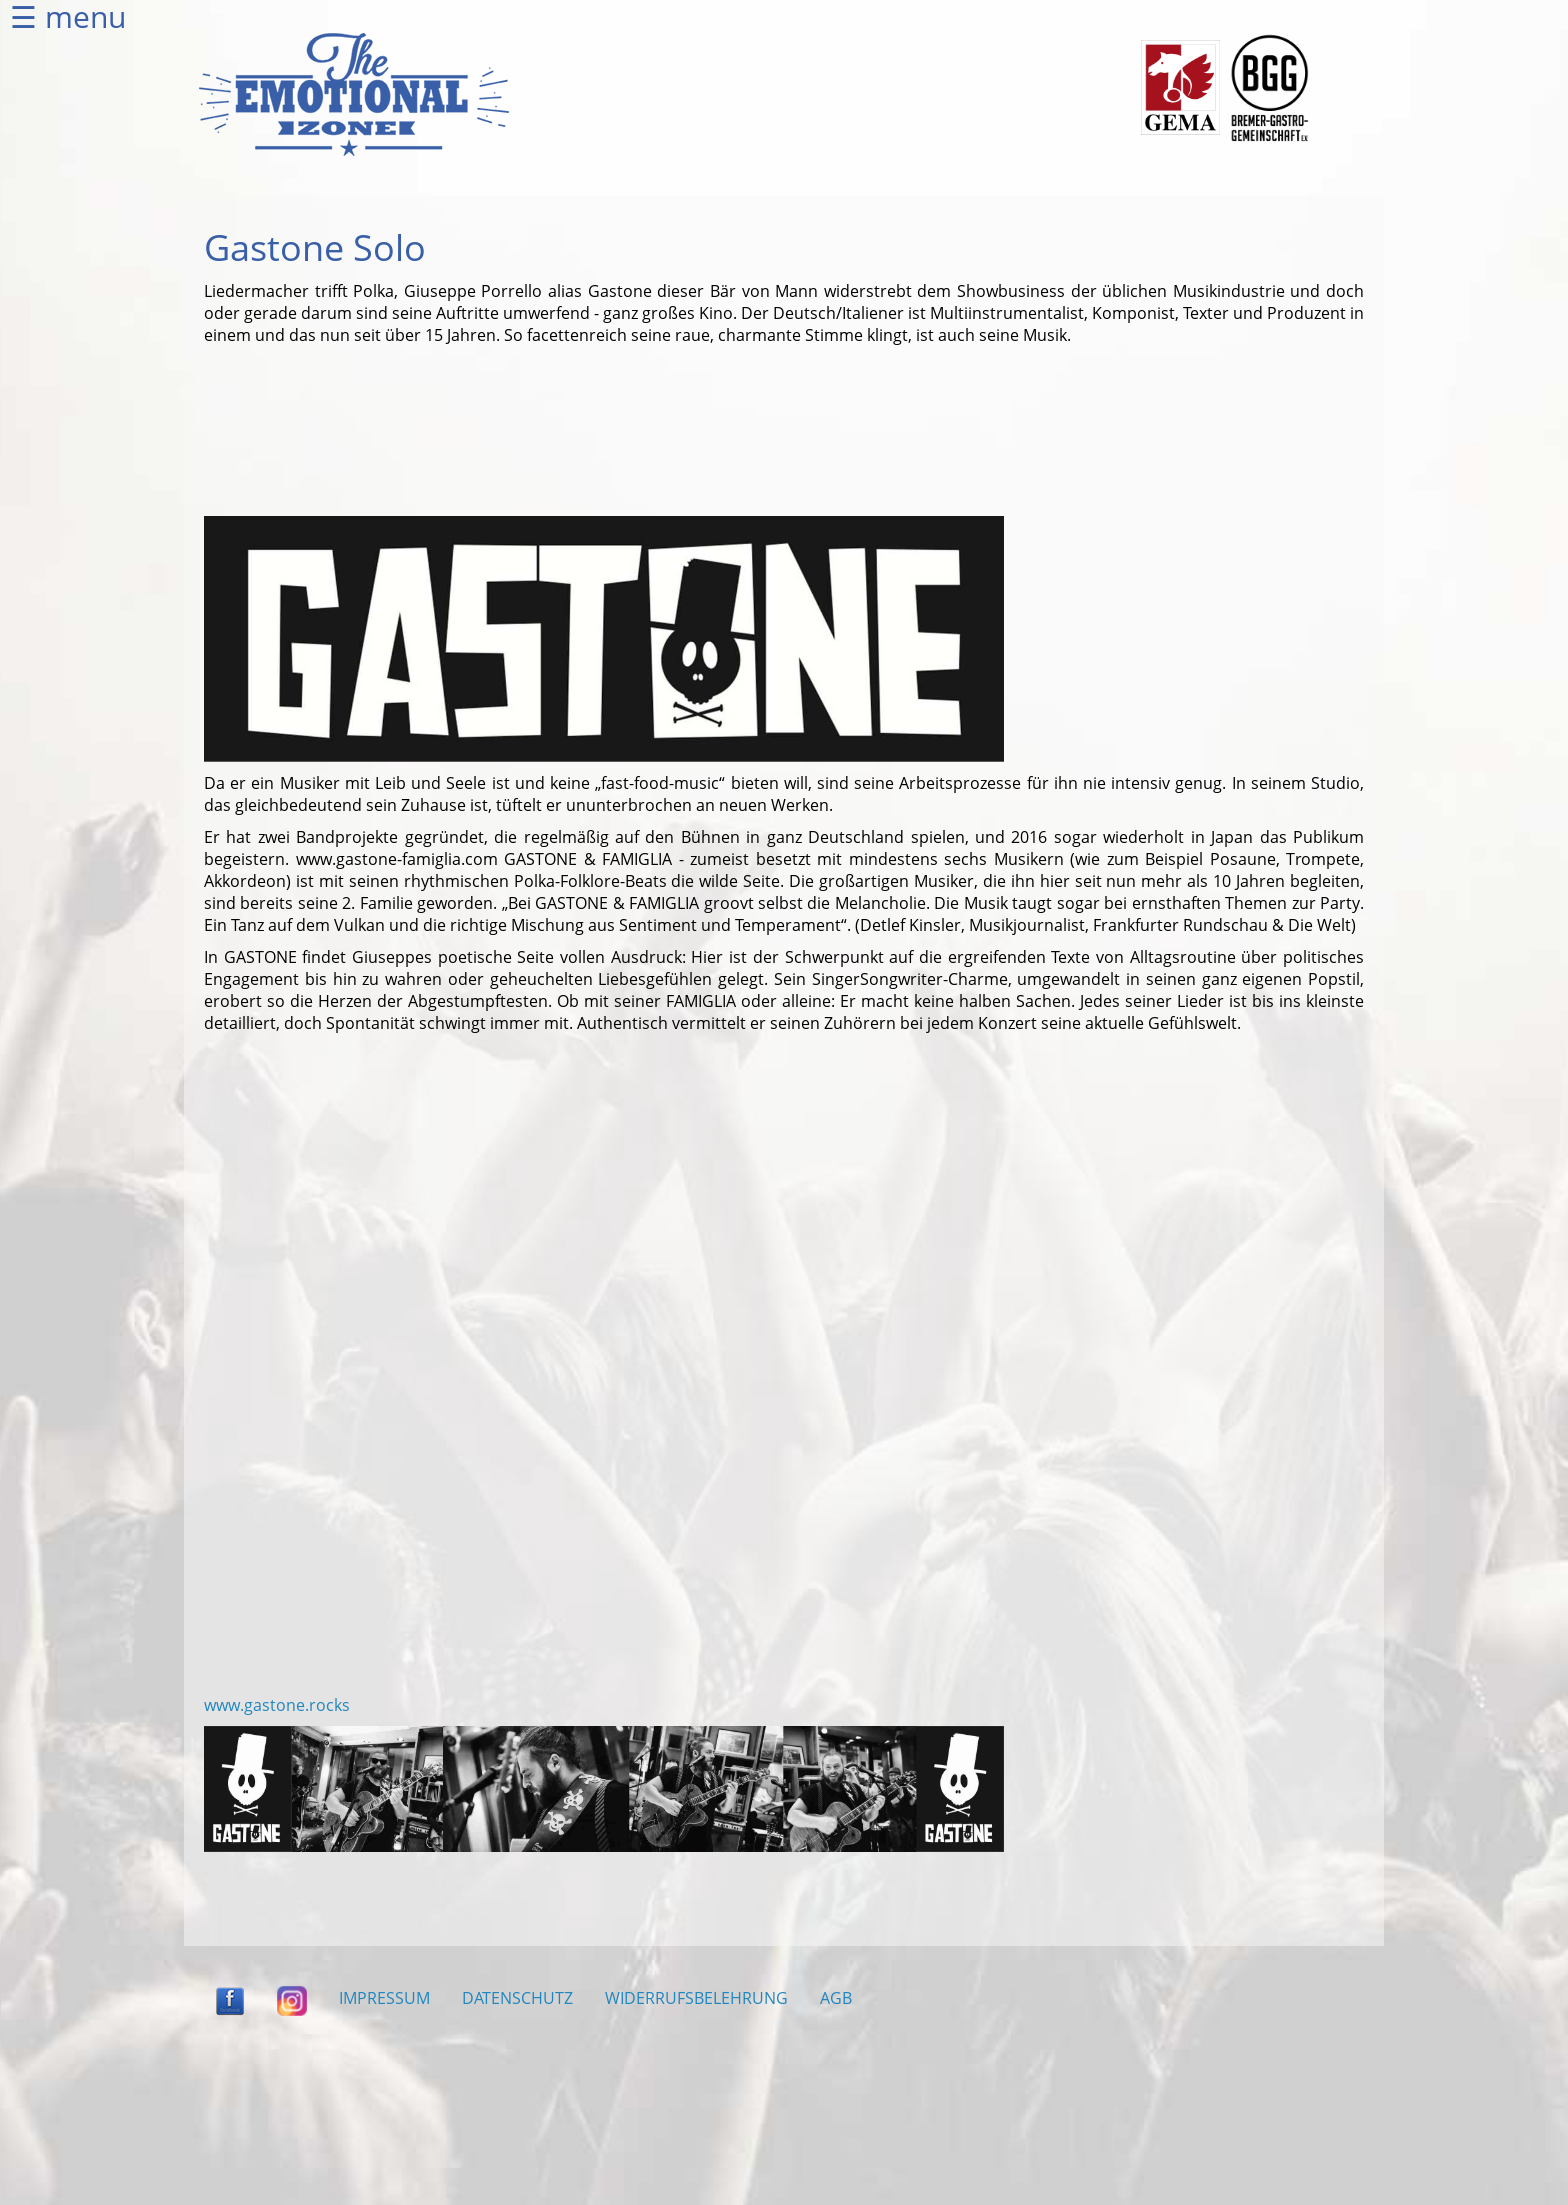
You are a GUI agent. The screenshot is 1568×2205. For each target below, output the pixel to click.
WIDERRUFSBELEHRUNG (696, 1998)
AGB (836, 1998)
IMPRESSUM (384, 1998)
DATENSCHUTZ (517, 1998)
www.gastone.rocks (277, 1705)
